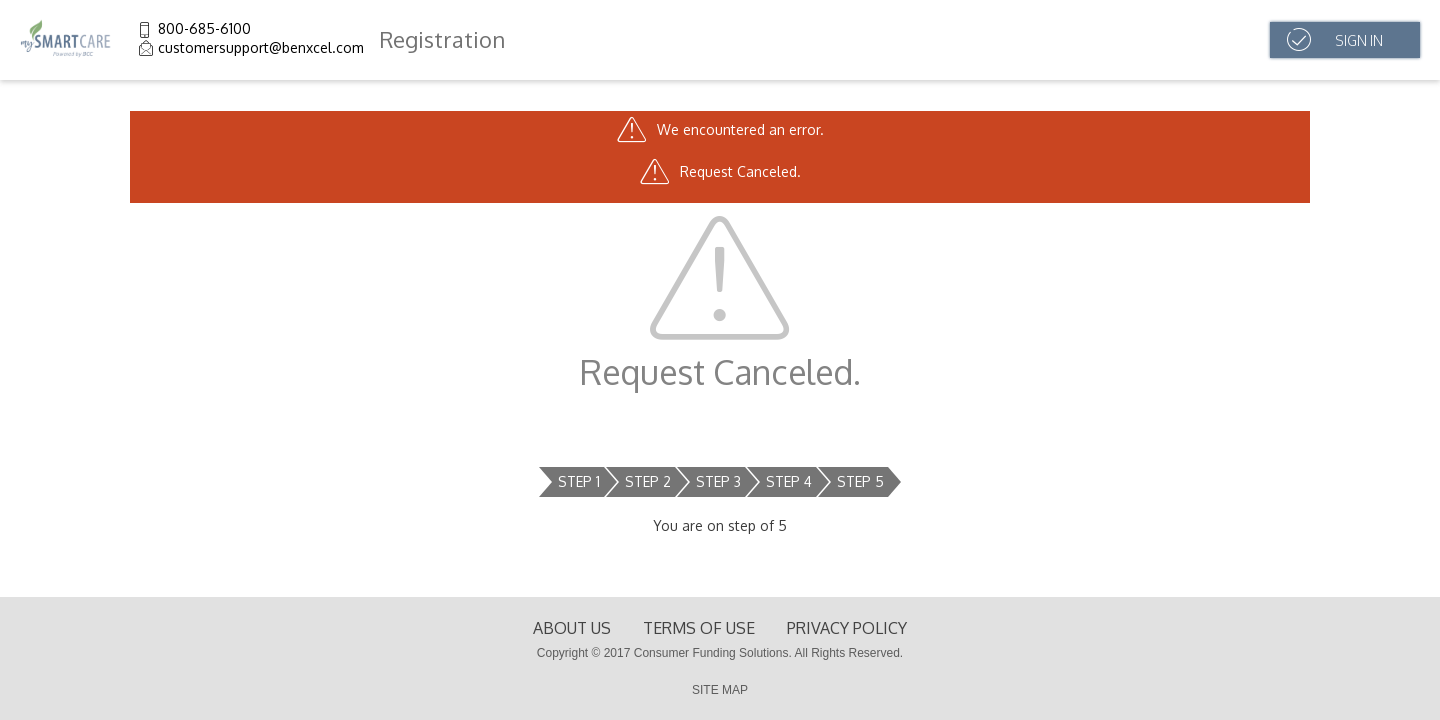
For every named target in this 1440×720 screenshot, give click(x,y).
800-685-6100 (204, 28)
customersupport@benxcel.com (261, 47)
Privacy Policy (847, 628)
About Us (572, 628)
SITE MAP (720, 690)
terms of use (699, 628)
